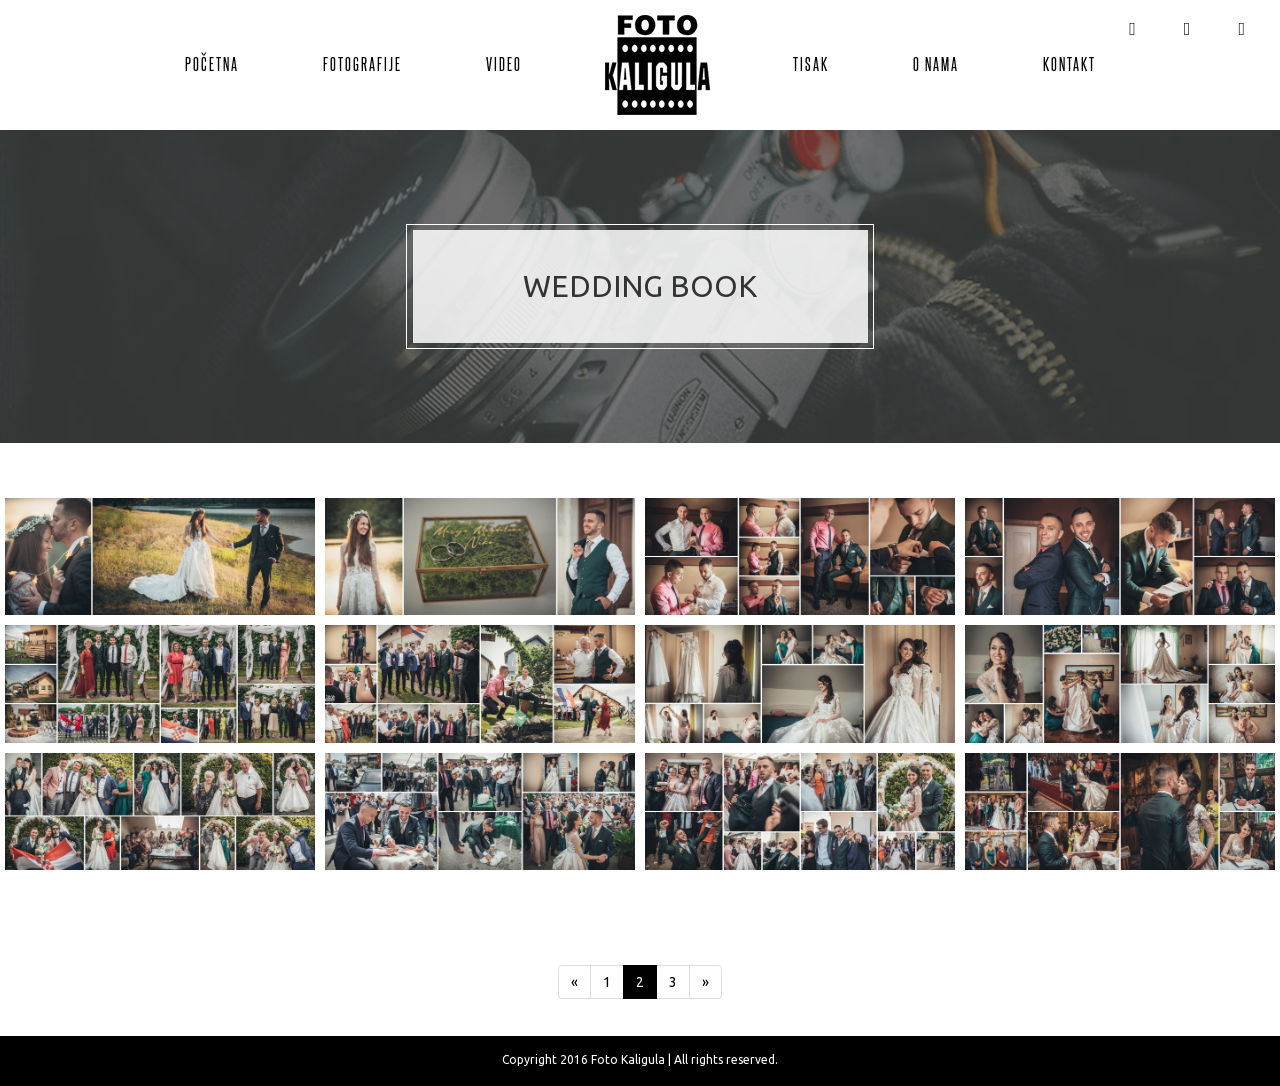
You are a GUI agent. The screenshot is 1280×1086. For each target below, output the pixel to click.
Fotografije (362, 63)
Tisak (811, 63)
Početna (212, 63)
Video (504, 63)
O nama (936, 63)
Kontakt (1069, 63)
